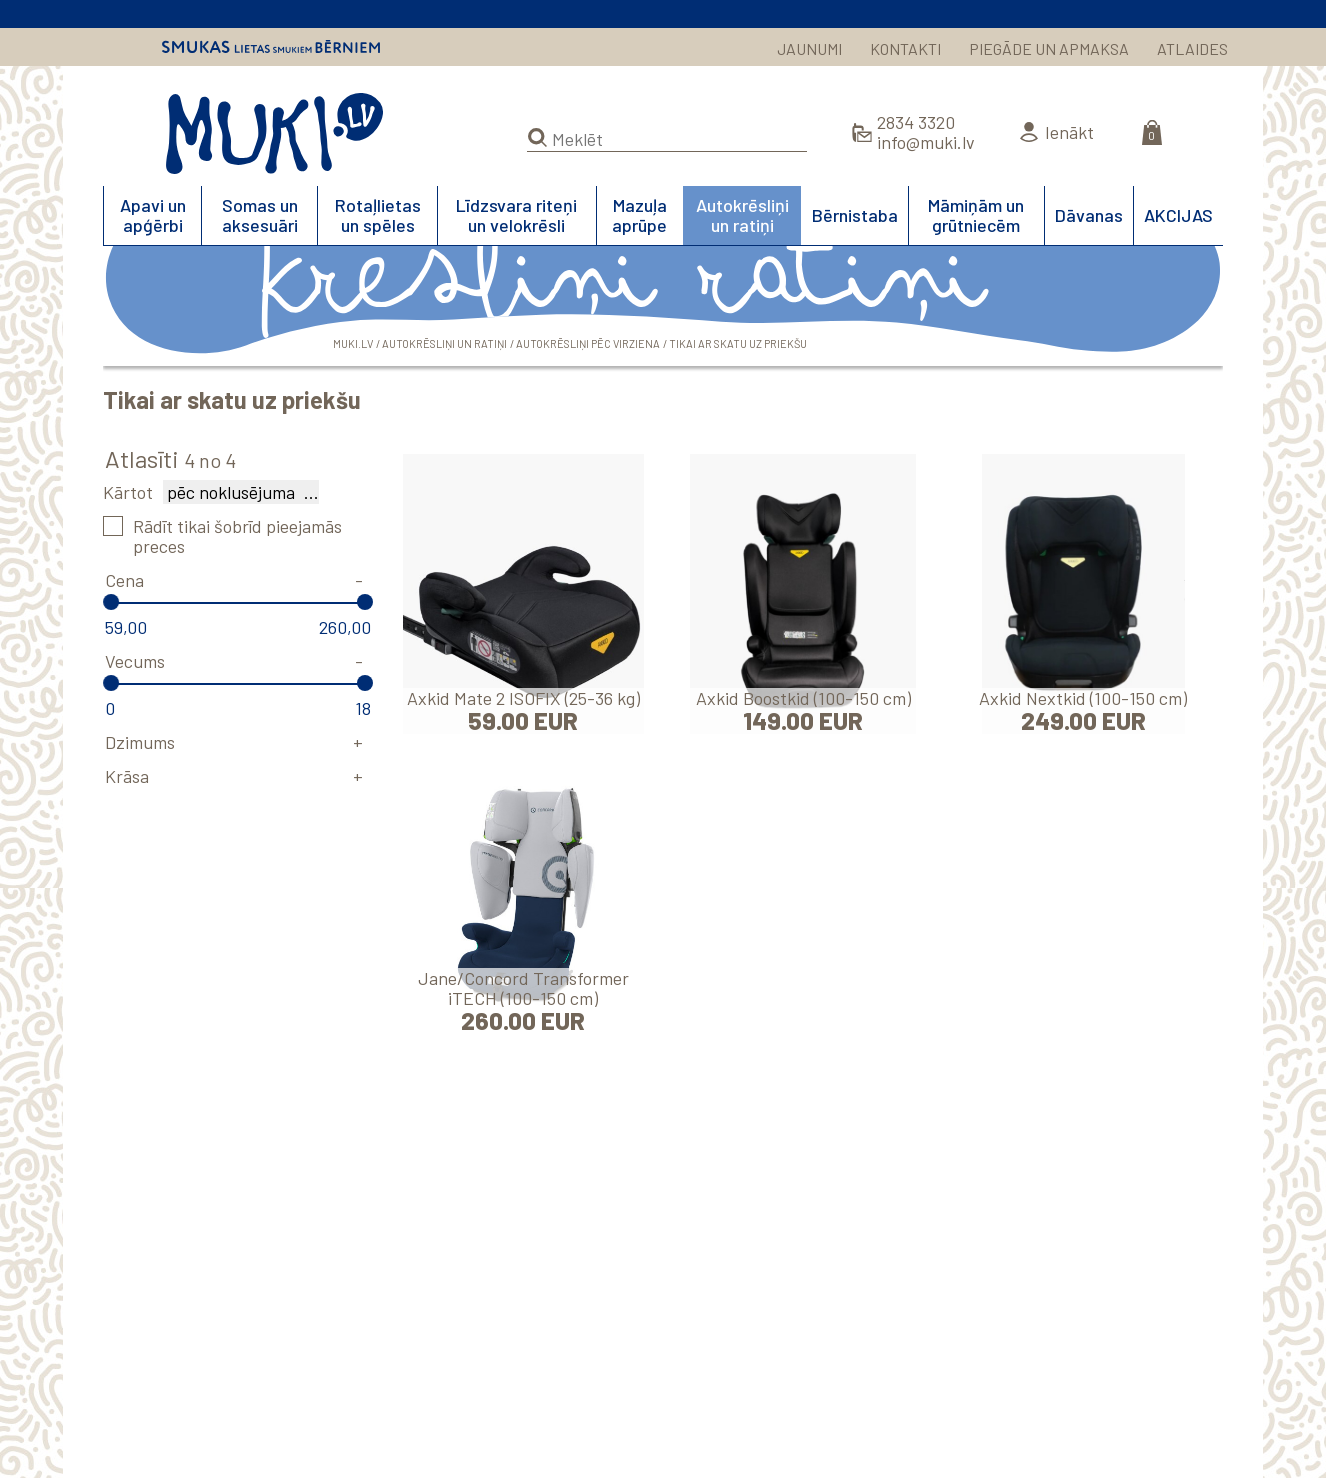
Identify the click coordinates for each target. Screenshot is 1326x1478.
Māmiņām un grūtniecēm (976, 215)
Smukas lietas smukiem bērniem (271, 47)
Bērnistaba (855, 215)
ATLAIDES (1192, 48)
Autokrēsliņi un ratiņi (742, 215)
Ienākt (1069, 132)
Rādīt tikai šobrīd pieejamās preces (237, 536)
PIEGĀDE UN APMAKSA (1049, 48)
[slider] (111, 602)
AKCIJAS (1178, 215)
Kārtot (128, 492)
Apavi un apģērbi (153, 215)
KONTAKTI (905, 48)
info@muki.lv (926, 142)
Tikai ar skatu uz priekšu (738, 343)
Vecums (135, 661)
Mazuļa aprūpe (639, 215)
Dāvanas (1089, 215)
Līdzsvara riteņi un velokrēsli (516, 215)
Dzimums (140, 742)
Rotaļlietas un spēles (378, 215)
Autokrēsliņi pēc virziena (588, 343)
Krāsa (127, 776)
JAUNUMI (809, 48)
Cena (124, 580)
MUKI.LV (274, 134)
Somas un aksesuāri (260, 215)
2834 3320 (916, 122)
